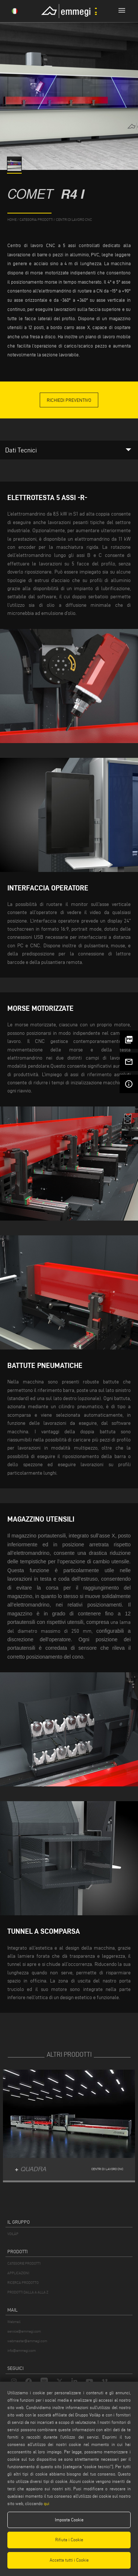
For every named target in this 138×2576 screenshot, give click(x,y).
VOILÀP (12, 2234)
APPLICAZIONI (18, 2273)
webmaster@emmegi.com (27, 2341)
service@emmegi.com (24, 2331)
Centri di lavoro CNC (74, 220)
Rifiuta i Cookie (69, 2539)
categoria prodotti (36, 220)
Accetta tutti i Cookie (69, 2560)
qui (46, 2503)
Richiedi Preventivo (69, 400)
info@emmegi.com (21, 2350)
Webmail (14, 2322)
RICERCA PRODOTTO (23, 2283)
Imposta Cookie (69, 2519)
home (12, 220)
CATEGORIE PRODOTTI (23, 2263)
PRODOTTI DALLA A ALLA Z (27, 2292)
